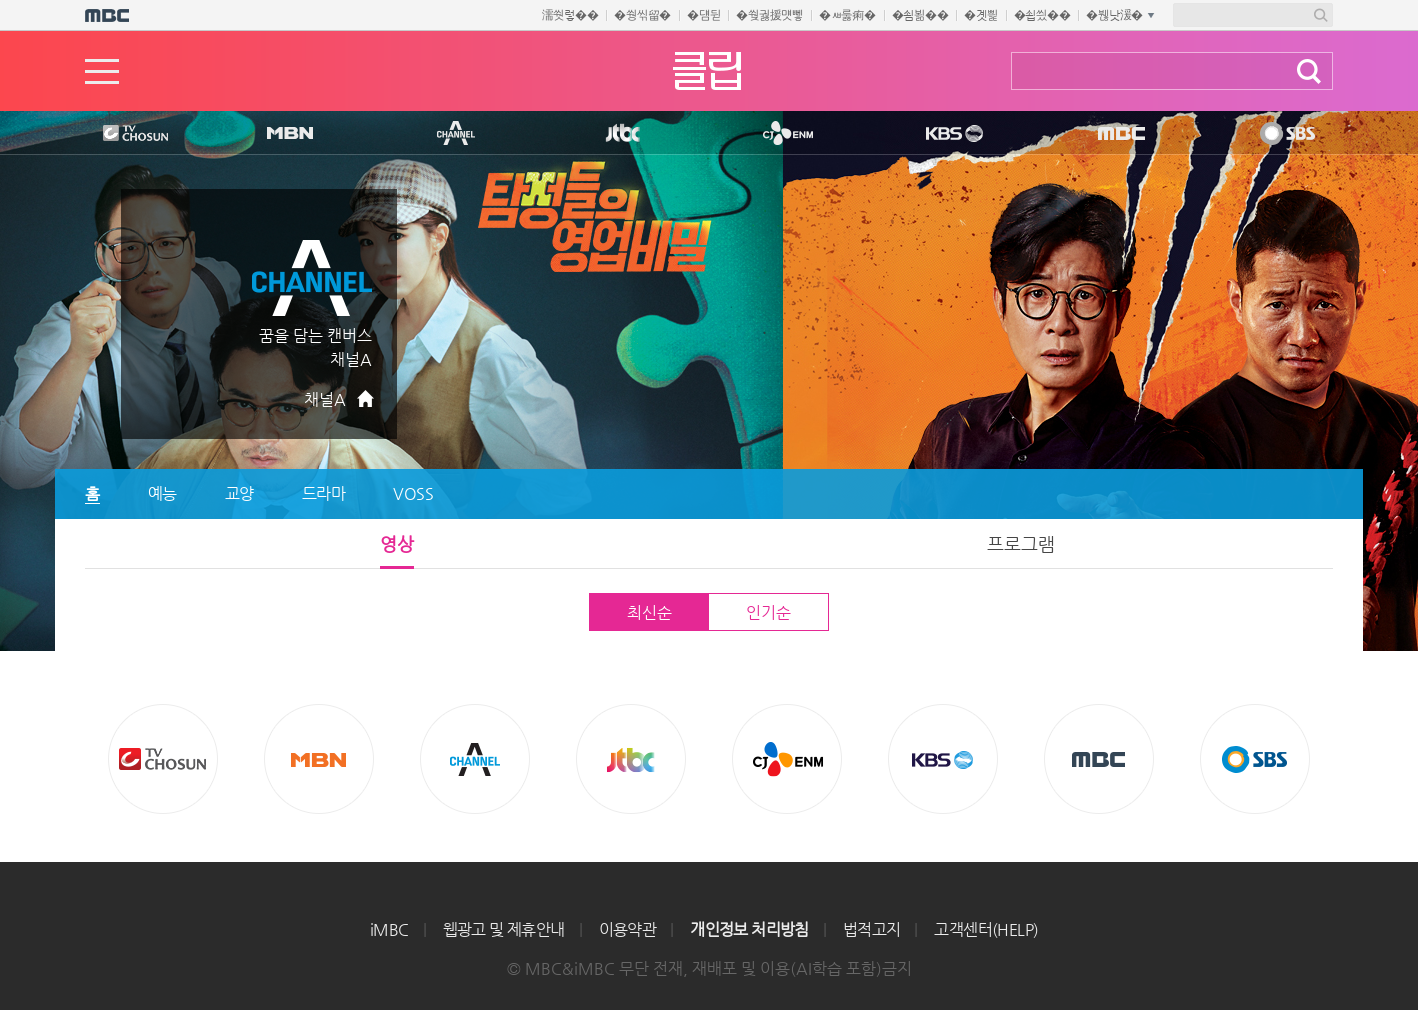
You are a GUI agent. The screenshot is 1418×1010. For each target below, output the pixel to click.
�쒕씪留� (642, 15)
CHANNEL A (457, 134)
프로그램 (1021, 543)
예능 (162, 493)
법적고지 (872, 929)
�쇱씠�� (1042, 15)
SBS (1283, 134)
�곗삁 (980, 15)
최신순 (649, 612)
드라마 (324, 493)
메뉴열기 (102, 71)
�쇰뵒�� (920, 15)
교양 (239, 493)
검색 (1309, 71)
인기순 (768, 612)
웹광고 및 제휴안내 (504, 929)
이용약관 (628, 929)
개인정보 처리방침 (749, 929)
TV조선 (120, 134)
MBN (289, 134)
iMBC (389, 929)
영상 (397, 543)
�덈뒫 (703, 15)
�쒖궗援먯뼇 (769, 15)
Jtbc (624, 134)
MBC (1114, 134)
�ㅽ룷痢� (847, 15)
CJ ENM (784, 134)
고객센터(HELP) (986, 929)
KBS (949, 134)
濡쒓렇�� (570, 15)
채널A (325, 399)
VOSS (413, 493)
